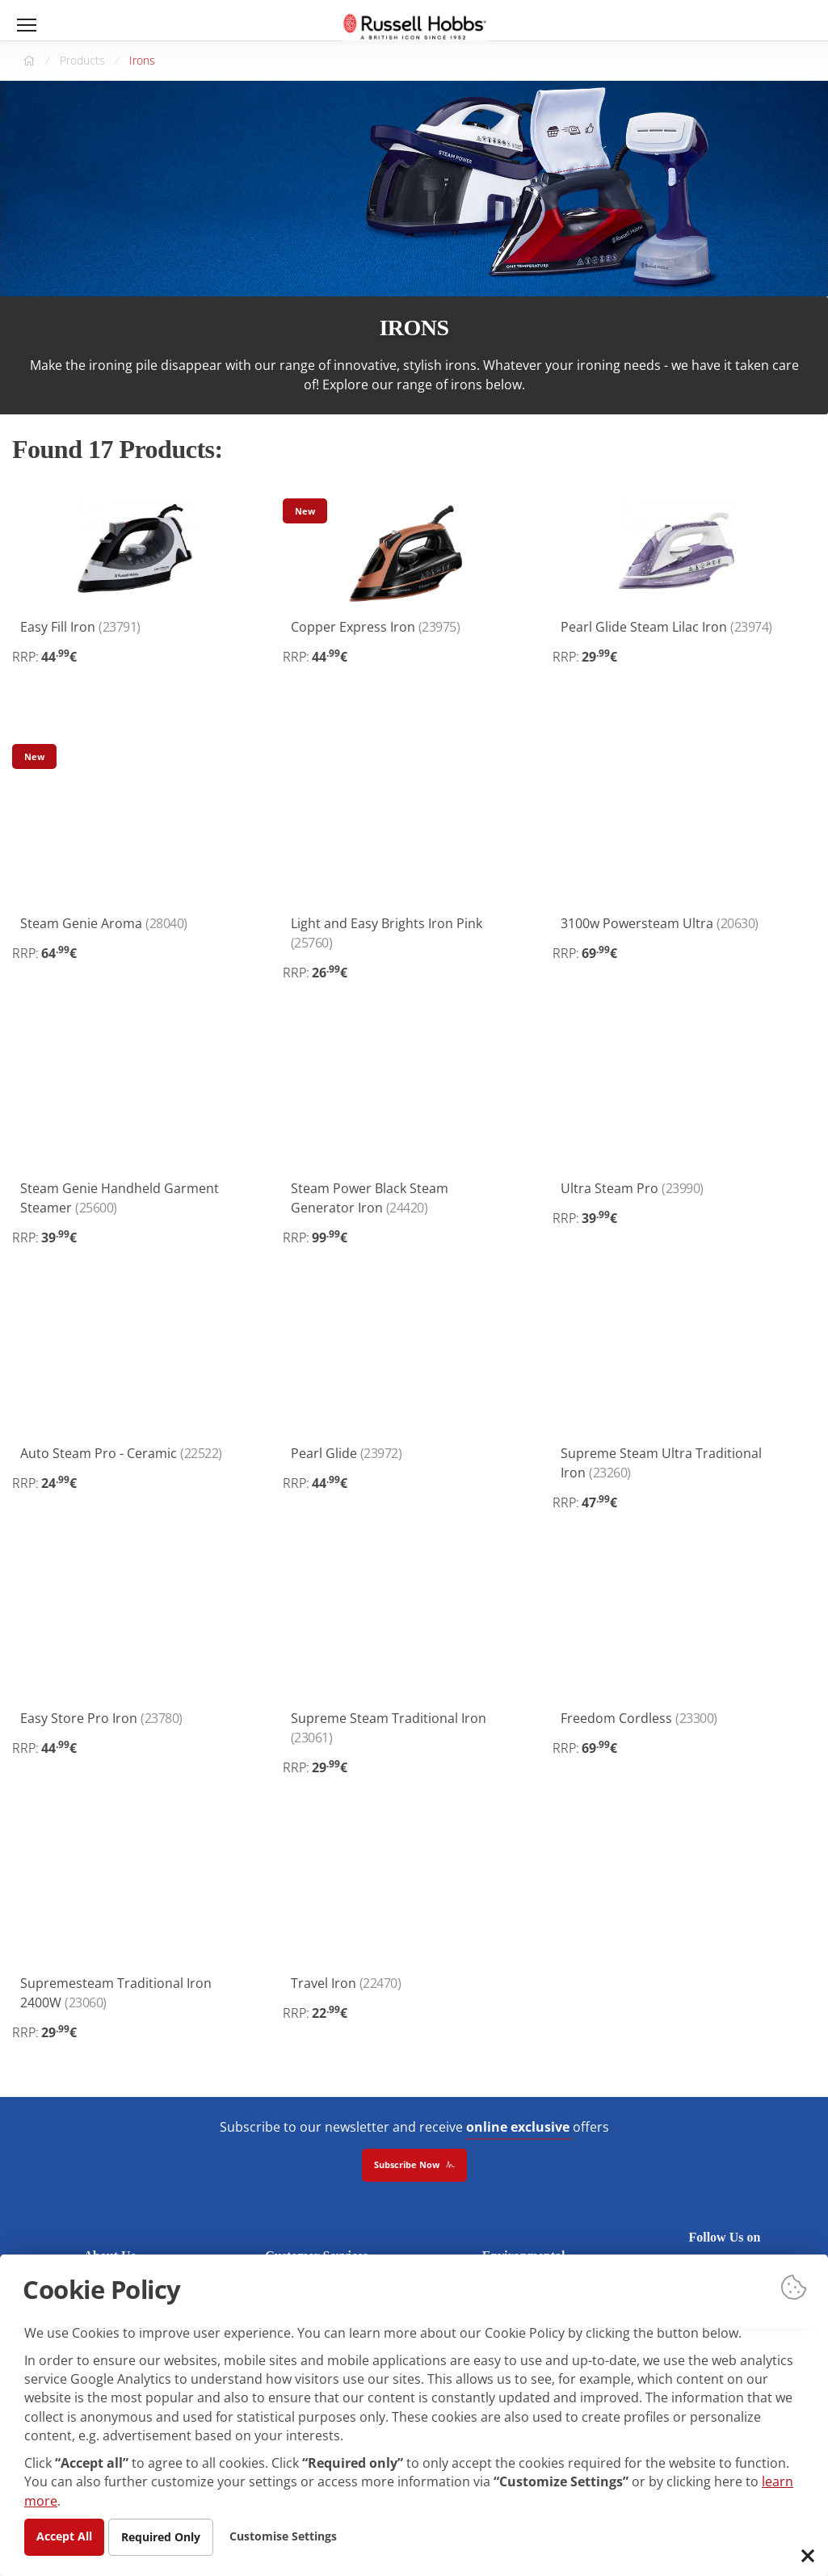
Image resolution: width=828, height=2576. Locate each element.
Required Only (160, 2536)
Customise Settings (283, 2536)
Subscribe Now (414, 2166)
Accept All (64, 2536)
